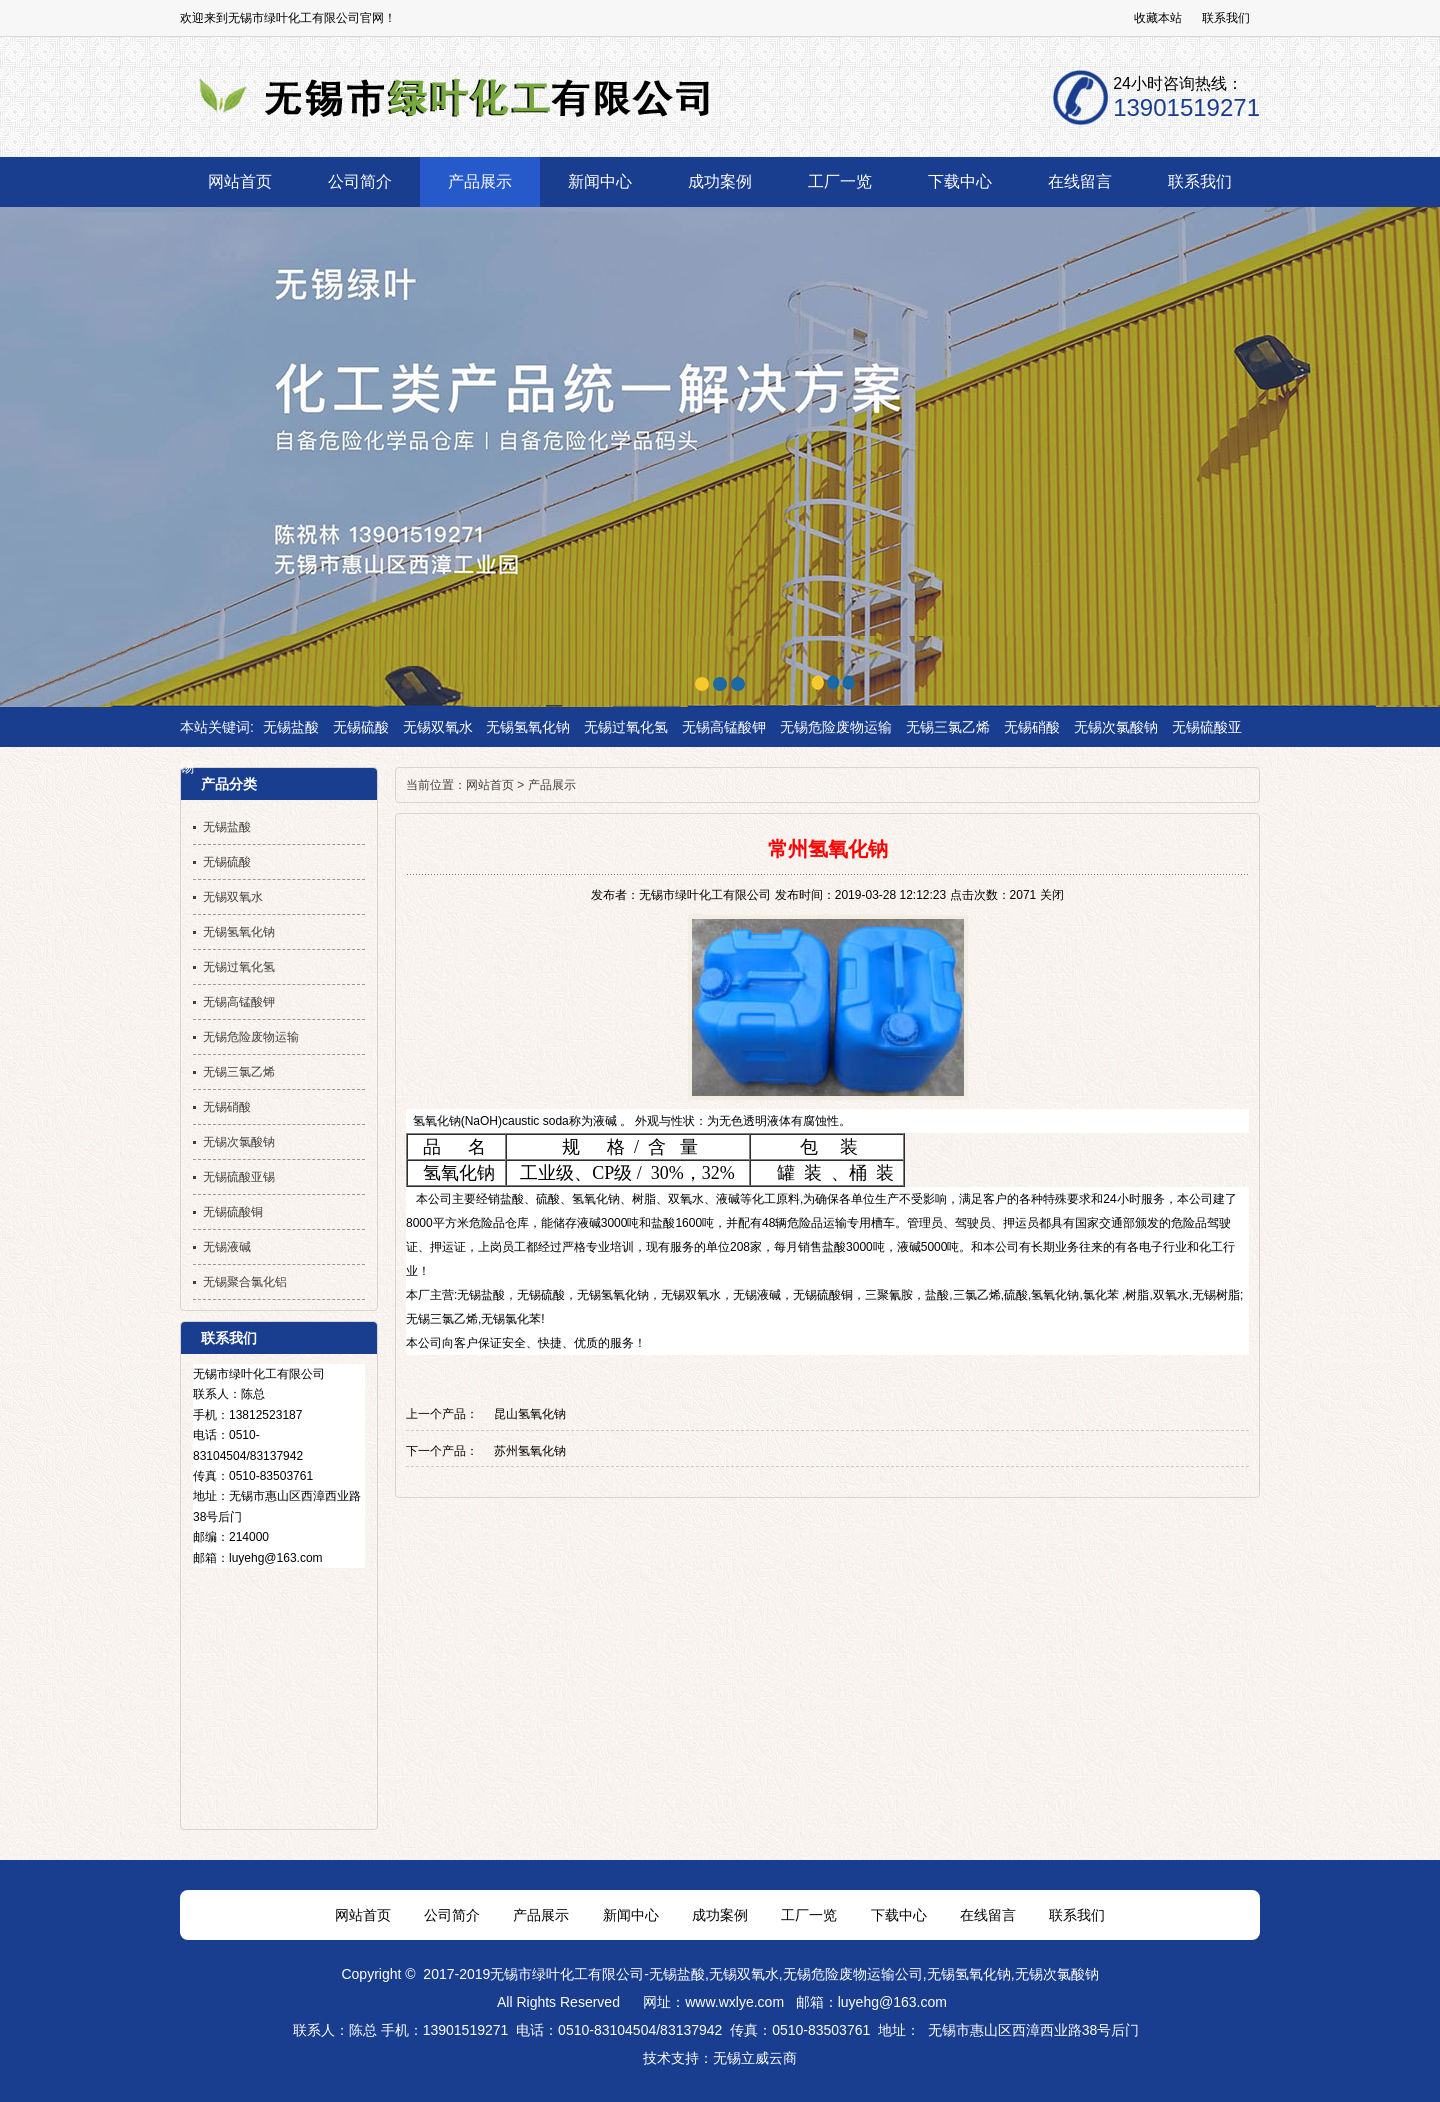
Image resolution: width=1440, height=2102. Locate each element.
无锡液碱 (757, 1295)
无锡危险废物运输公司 (853, 1974)
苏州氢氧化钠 (530, 1451)
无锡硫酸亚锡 (239, 1177)
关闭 (1052, 895)
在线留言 (988, 1915)
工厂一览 (809, 1915)
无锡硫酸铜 (823, 1295)
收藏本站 (1158, 18)
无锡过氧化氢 (626, 727)
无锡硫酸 (361, 727)
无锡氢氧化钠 (528, 727)
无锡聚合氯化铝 (245, 1282)
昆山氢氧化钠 (530, 1414)
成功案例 (720, 1915)
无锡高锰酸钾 (724, 727)
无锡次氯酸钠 (1116, 727)
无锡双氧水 (438, 727)
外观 (647, 1121)
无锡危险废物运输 (836, 727)
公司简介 (452, 1915)
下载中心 (899, 1915)
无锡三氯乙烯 (948, 727)
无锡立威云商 (755, 2058)
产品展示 (552, 785)
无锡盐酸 (291, 727)
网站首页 (490, 785)
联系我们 (1226, 18)
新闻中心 (631, 1915)
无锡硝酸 (1032, 727)
